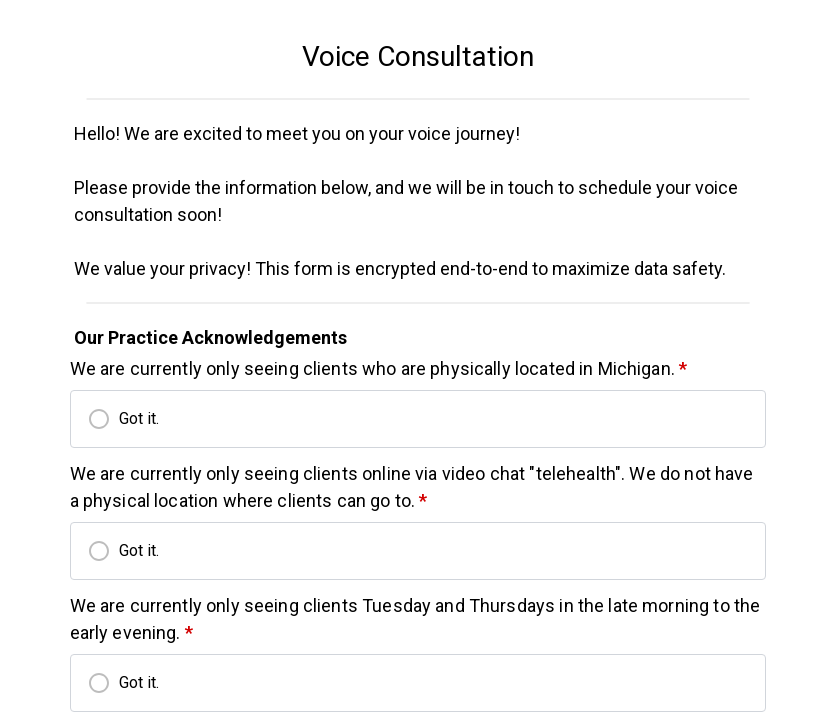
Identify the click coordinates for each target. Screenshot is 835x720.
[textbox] (418, 57)
